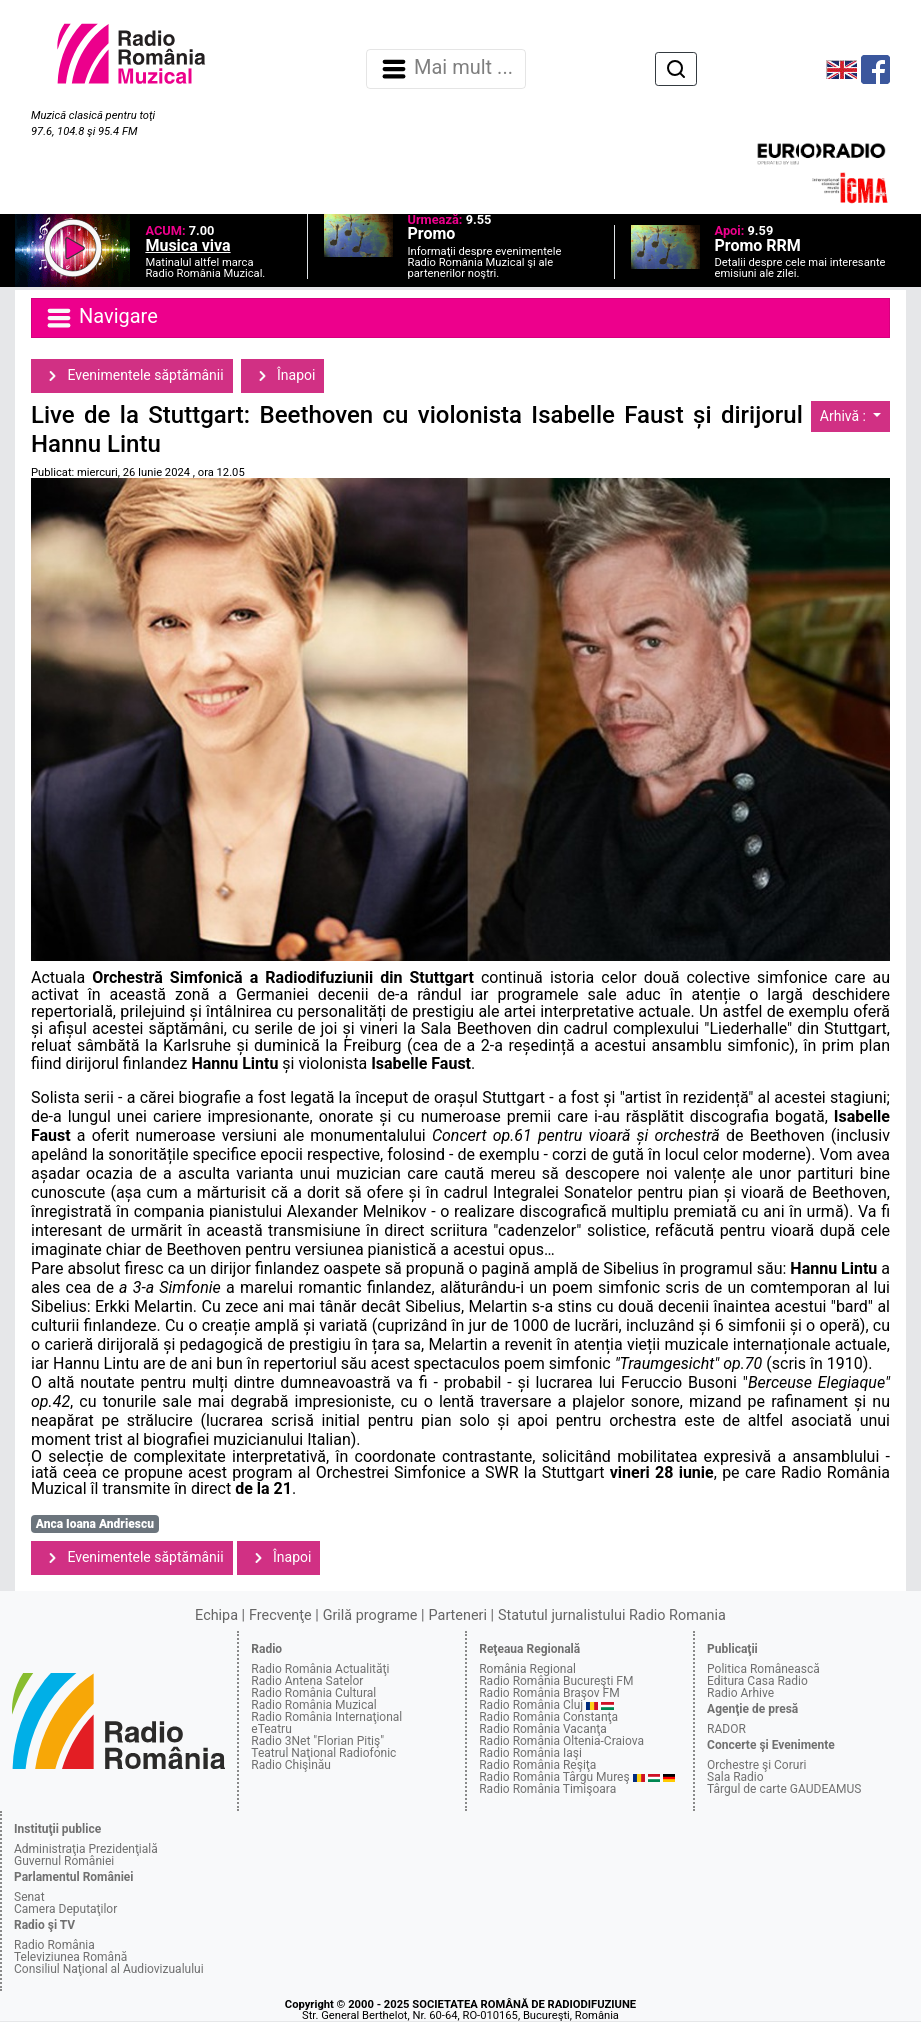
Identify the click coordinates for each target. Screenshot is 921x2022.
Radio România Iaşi (530, 1753)
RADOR (726, 1729)
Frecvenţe (280, 1615)
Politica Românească (763, 1669)
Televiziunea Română (70, 1957)
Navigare (101, 318)
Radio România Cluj (531, 1705)
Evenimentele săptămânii (132, 376)
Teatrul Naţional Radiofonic (323, 1753)
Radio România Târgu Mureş (554, 1777)
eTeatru (271, 1729)
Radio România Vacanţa (543, 1729)
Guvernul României (64, 1861)
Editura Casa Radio (757, 1681)
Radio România (54, 1945)
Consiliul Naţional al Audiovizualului (109, 1969)
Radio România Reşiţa (537, 1765)
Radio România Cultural (313, 1693)
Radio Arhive (740, 1693)
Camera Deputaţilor (65, 1909)
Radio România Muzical (313, 1705)
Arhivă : (845, 416)
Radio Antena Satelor (307, 1681)
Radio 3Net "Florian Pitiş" (317, 1741)
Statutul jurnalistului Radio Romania (612, 1615)
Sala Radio (735, 1777)
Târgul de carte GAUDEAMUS (784, 1789)
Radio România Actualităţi (320, 1669)
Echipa (216, 1615)
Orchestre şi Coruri (756, 1765)
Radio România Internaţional (326, 1717)
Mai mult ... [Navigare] (446, 69)
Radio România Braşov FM (549, 1693)
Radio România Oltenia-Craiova (561, 1741)
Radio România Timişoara (547, 1789)
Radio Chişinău (291, 1765)
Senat (29, 1897)
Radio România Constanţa (548, 1717)
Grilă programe (370, 1615)
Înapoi (283, 376)
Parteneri (458, 1615)
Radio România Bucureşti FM (556, 1681)
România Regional (527, 1669)
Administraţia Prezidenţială (86, 1849)
